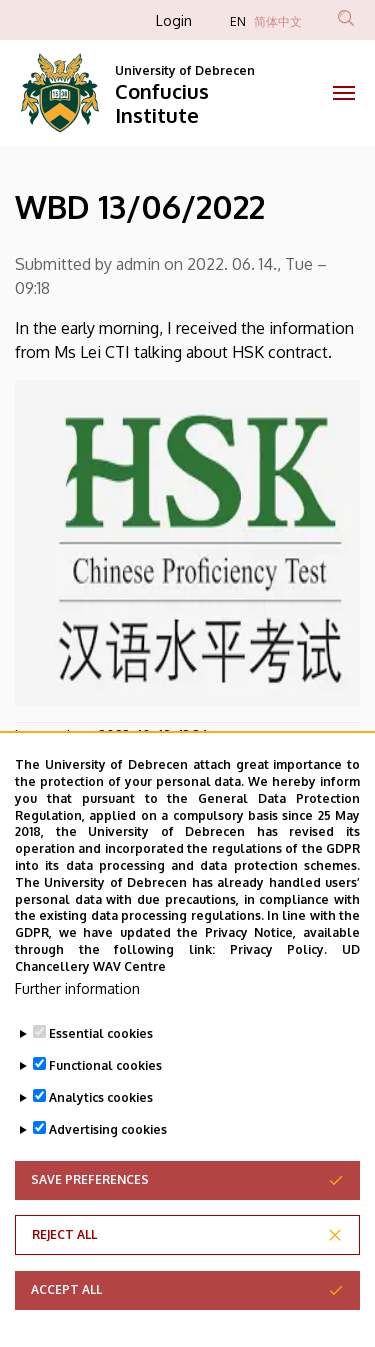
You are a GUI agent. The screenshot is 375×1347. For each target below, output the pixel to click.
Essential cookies (101, 1072)
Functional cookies (105, 1104)
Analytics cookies (101, 1136)
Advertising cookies (108, 1168)
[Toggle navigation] (344, 93)
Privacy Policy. (279, 988)
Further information (77, 1027)
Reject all (64, 1273)
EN (238, 21)
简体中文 (278, 21)
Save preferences (90, 1218)
